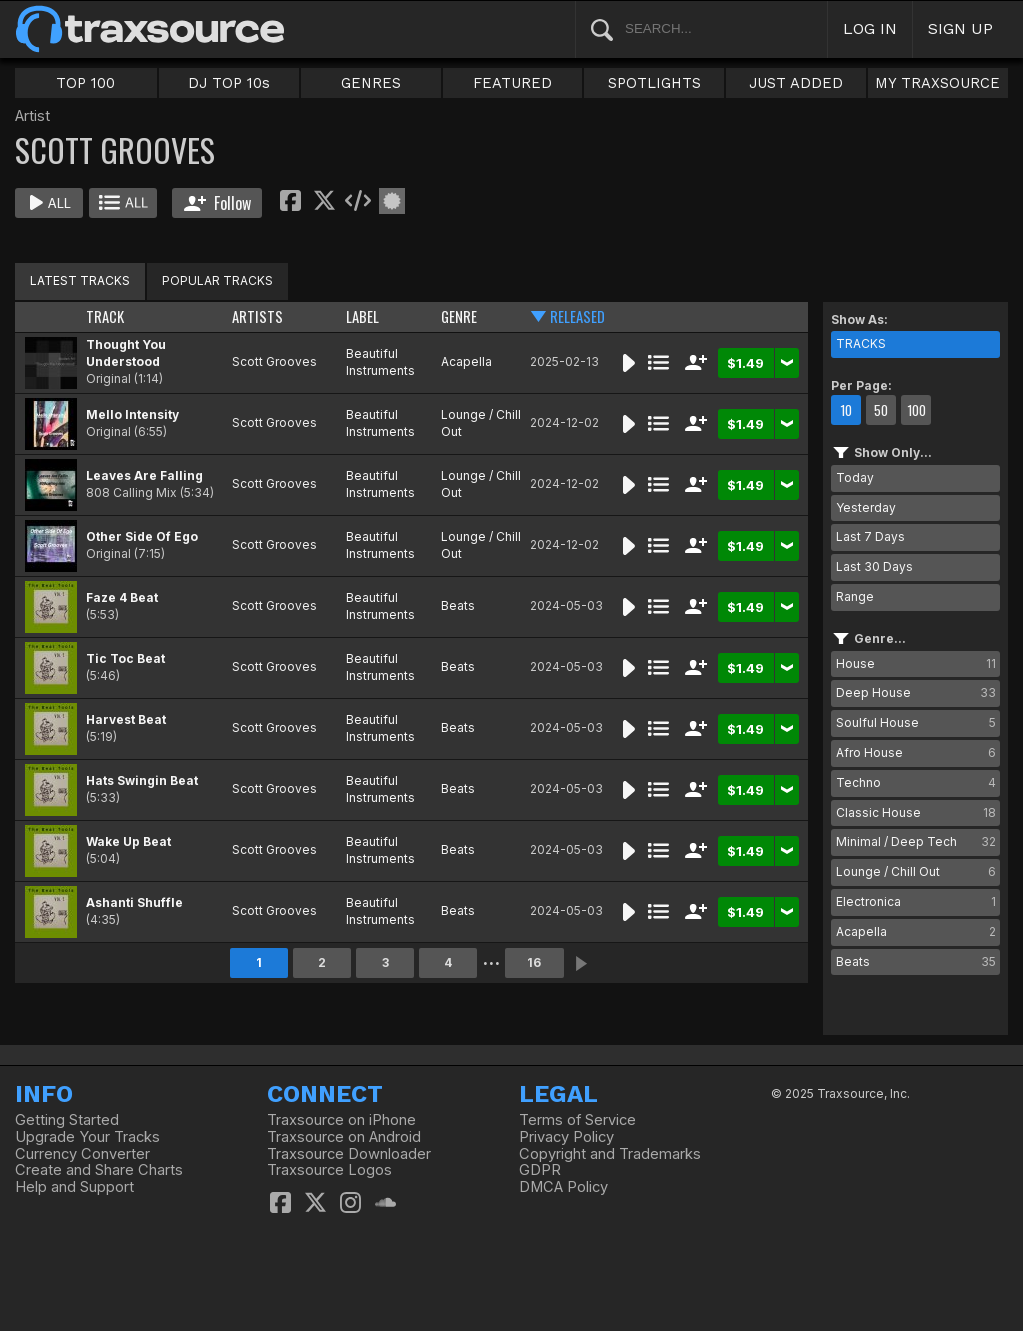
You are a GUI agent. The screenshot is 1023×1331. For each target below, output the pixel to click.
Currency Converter (82, 1154)
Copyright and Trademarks (610, 1154)
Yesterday (866, 507)
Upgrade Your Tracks (87, 1137)
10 (846, 410)
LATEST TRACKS (80, 280)
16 (534, 962)
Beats (458, 605)
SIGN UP (960, 28)
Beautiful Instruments (380, 362)
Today (855, 477)
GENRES (371, 83)
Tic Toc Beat (125, 658)
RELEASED (577, 316)
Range (855, 596)
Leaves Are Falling (144, 475)
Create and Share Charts (99, 1170)
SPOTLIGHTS (654, 83)
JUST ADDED (796, 83)
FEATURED (512, 83)
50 (881, 410)
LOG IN (870, 28)
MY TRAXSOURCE (937, 83)
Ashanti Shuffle (134, 902)
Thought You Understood (126, 353)
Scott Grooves (274, 361)
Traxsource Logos (329, 1170)
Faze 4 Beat (122, 597)
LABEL (362, 316)
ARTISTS (257, 316)
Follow (217, 203)
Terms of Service (577, 1120)
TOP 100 (85, 83)
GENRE (459, 316)
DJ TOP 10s (229, 83)
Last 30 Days (874, 566)
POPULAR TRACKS (217, 280)
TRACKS (861, 343)
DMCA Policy (563, 1187)
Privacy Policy (566, 1137)
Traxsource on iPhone (341, 1120)
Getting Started (67, 1120)
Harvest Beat (126, 719)
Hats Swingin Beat (142, 780)
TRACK (105, 316)
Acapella (466, 361)
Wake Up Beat (128, 841)
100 (916, 410)
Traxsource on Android (344, 1137)
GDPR (540, 1170)
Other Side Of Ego (142, 536)
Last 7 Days (870, 536)
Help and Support (74, 1187)
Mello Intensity (132, 414)
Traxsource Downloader (349, 1154)
